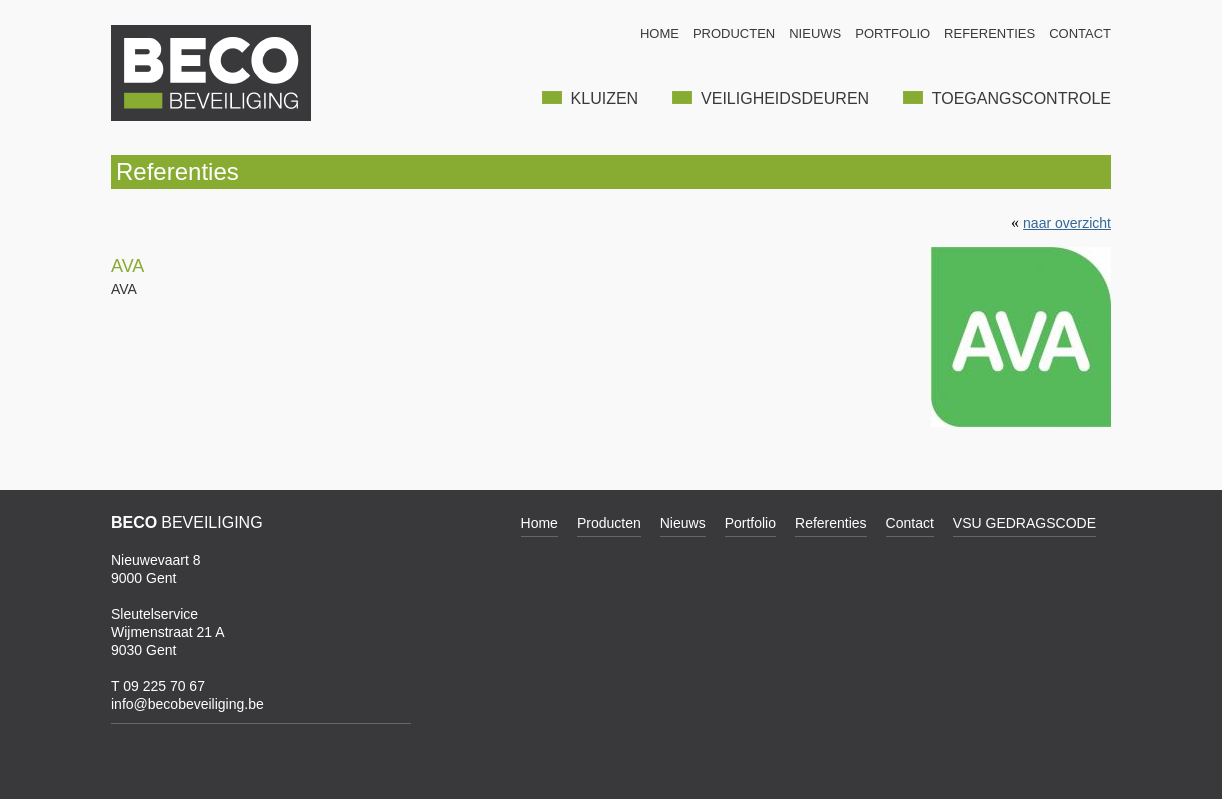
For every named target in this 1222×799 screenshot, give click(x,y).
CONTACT (1080, 33)
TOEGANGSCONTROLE (1007, 98)
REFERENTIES (989, 33)
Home (539, 523)
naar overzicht (1067, 223)
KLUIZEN (590, 98)
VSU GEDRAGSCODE (1024, 523)
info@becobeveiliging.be (187, 704)
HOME (659, 33)
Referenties (831, 523)
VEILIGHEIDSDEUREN (770, 98)
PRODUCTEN (734, 33)
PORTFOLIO (892, 33)
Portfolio (750, 523)
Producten (609, 523)
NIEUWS (815, 33)
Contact (910, 523)
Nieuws (683, 523)
